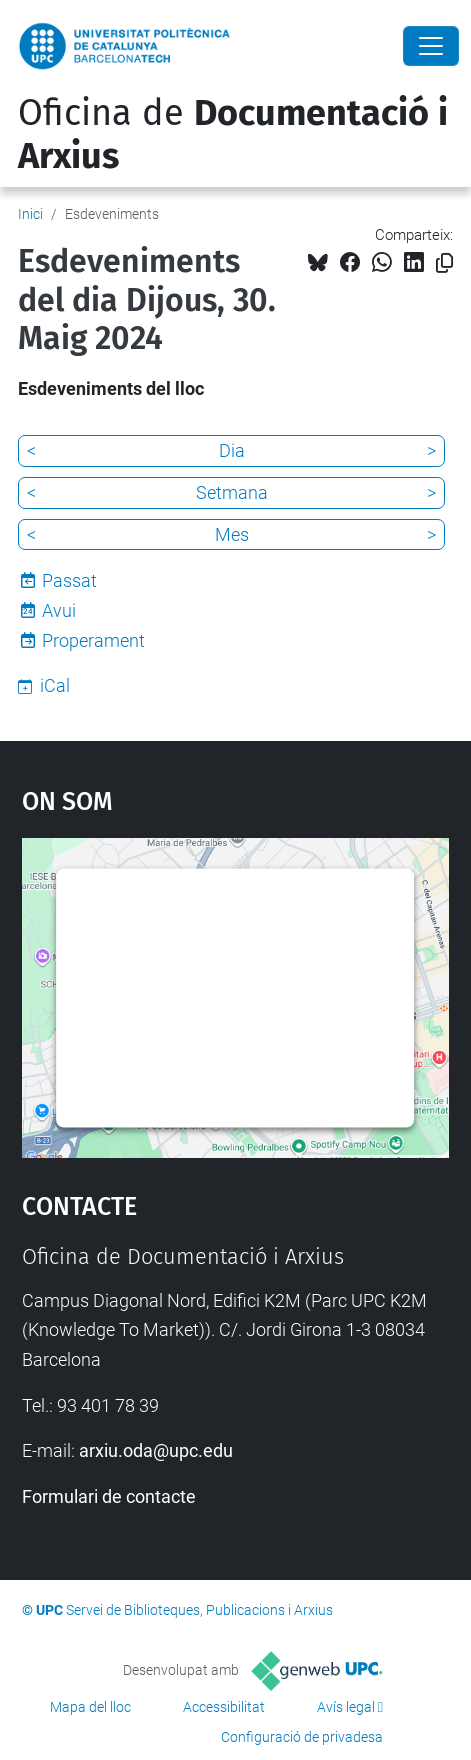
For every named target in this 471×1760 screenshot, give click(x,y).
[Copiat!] (444, 263)
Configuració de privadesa (302, 1737)
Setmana (232, 492)
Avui (59, 610)
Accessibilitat (224, 1707)
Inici (30, 214)
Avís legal (346, 1707)
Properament (93, 640)
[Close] (431, 46)
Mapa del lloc (90, 1707)
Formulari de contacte (109, 1496)
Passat (69, 580)
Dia (232, 450)
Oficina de (233, 134)
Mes (232, 534)
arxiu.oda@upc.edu (156, 1450)
